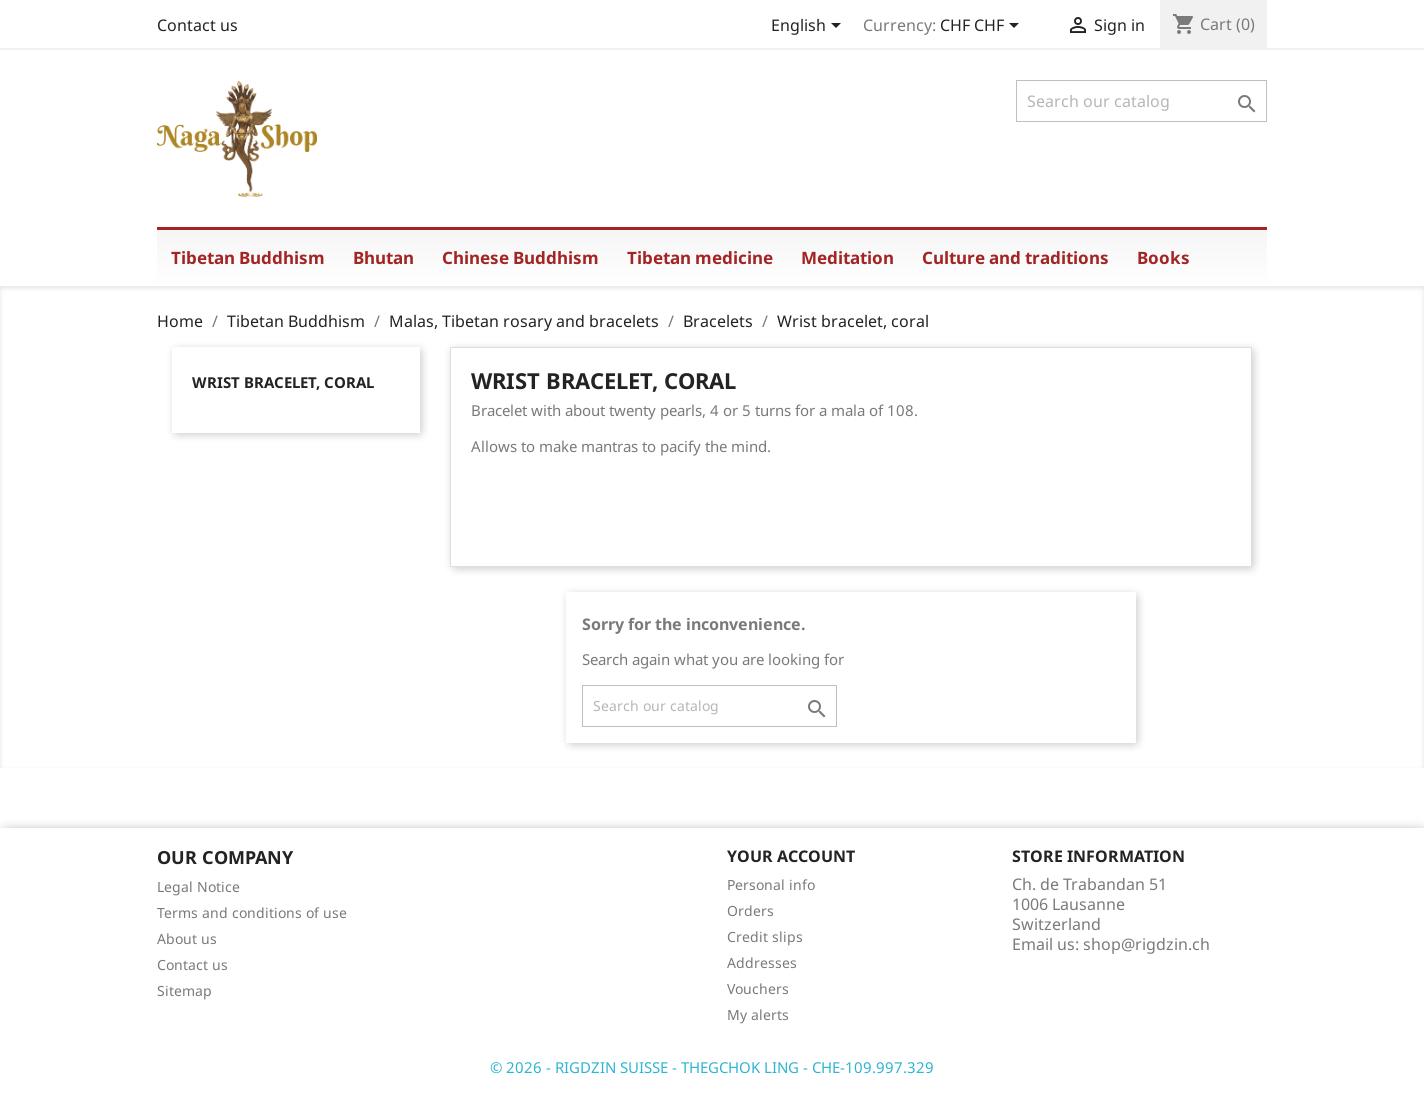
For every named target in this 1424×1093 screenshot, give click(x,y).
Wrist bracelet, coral (283, 382)
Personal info (771, 884)
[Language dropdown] (809, 27)
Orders (750, 910)
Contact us (197, 25)
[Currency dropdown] (983, 27)
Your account (791, 856)
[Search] (1141, 101)
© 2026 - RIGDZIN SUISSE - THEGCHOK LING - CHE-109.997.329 (712, 1067)
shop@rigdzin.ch (1146, 944)
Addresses (762, 962)
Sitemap (184, 990)
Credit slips (765, 936)
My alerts (758, 1014)
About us (187, 938)
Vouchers (758, 988)
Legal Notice (198, 886)
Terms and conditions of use (252, 912)
